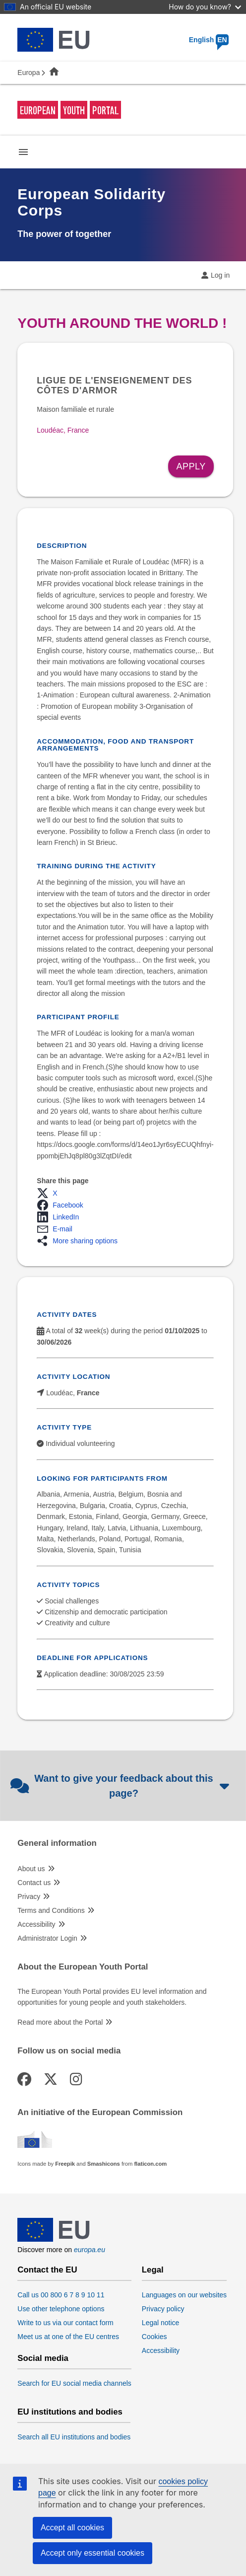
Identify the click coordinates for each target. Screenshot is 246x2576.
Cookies (154, 2337)
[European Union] (53, 2239)
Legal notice (161, 2323)
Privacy (28, 1896)
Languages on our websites (184, 2295)
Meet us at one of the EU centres (68, 2337)
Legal (153, 2270)
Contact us (34, 1883)
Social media (42, 2358)
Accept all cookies (72, 2527)
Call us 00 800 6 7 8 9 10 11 (60, 2295)
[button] (50, 1193)
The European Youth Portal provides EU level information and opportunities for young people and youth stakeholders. (111, 1996)
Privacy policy (163, 2309)
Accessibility (36, 1924)
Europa (28, 72)
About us (31, 1869)
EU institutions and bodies (70, 2412)
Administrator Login (47, 1938)
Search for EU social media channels (74, 2383)
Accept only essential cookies (92, 2553)
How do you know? (205, 6)
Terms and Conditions (50, 1910)
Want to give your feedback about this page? (120, 1786)
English (209, 39)
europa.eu (89, 2250)
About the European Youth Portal (82, 1967)
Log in (220, 275)
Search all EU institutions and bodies (73, 2437)
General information (56, 1843)
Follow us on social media (69, 2050)
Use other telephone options (60, 2309)
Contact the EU (47, 2270)
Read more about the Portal (60, 2022)
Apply (190, 466)
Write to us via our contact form (65, 2323)
